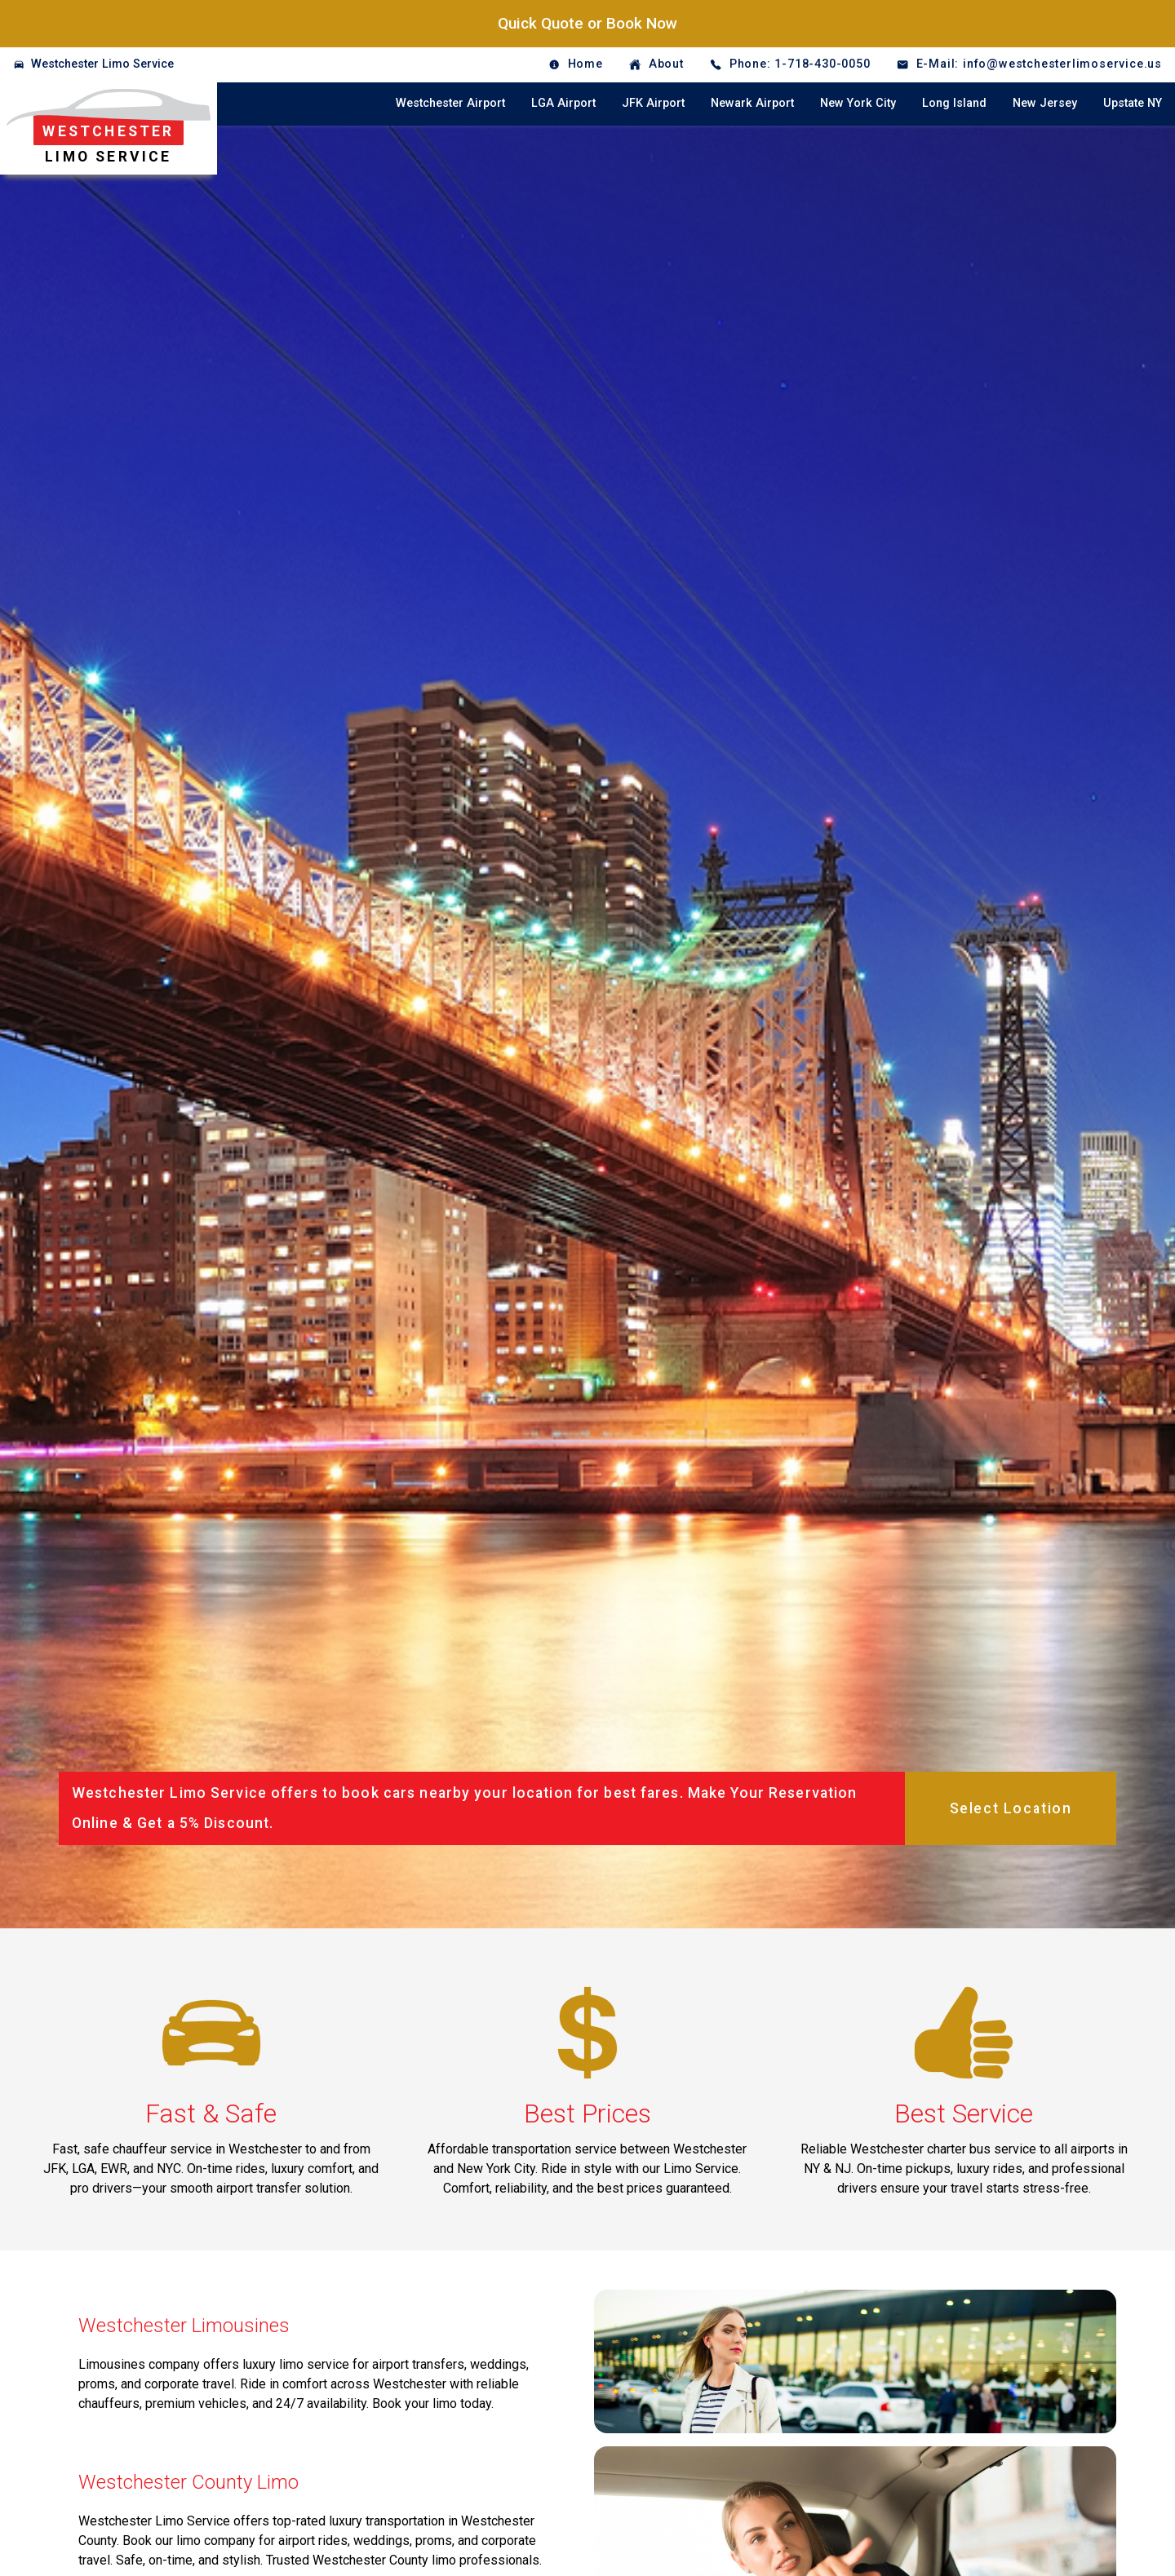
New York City (858, 103)
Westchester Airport (450, 103)
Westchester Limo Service (102, 64)
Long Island (954, 103)
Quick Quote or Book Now (587, 23)
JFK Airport (653, 103)
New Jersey (1045, 103)
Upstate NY (1132, 103)
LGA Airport (563, 103)
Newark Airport (752, 103)
